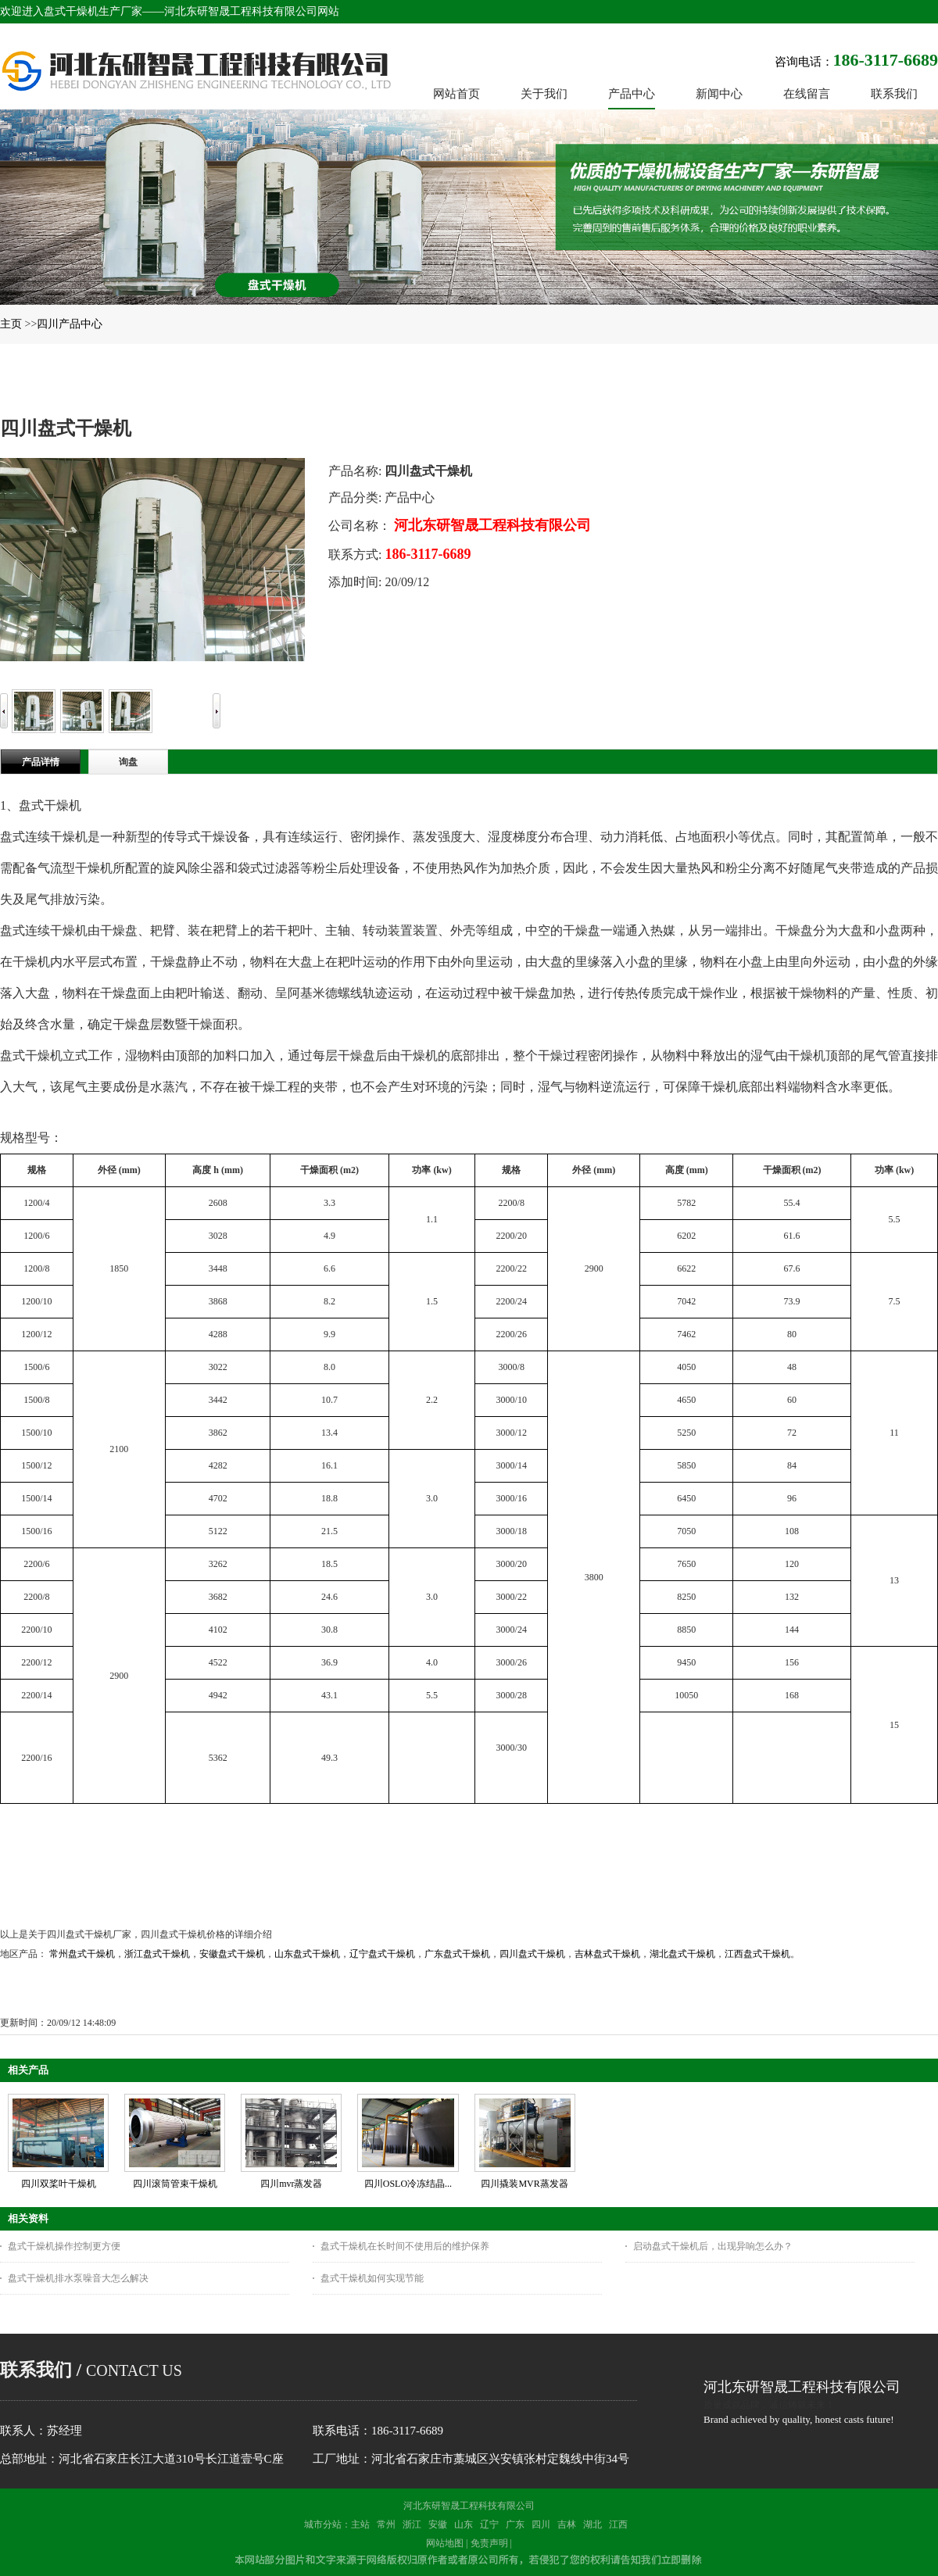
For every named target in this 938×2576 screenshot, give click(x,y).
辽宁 (489, 2524)
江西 (618, 2524)
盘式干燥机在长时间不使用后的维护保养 (404, 2246)
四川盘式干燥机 (532, 1953)
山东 (463, 2524)
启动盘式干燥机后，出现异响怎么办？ (713, 2246)
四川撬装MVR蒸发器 (524, 2183)
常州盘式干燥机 (82, 1953)
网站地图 (445, 2543)
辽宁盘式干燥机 (382, 1953)
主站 (360, 2524)
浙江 (412, 2524)
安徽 (437, 2524)
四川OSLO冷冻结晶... (408, 2183)
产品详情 (40, 762)
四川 (541, 2524)
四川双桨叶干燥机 (58, 2183)
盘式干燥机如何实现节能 (372, 2278)
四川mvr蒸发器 (291, 2183)
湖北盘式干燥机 (682, 1953)
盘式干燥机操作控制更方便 (64, 2246)
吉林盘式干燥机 (607, 1953)
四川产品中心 (69, 324)
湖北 (592, 2524)
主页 (11, 324)
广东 (515, 2524)
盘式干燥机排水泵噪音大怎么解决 (78, 2278)
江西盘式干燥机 (757, 1953)
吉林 (566, 2524)
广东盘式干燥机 (457, 1953)
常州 (386, 2524)
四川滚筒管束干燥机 (175, 2183)
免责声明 (489, 2543)
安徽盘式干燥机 (232, 1953)
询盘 (128, 762)
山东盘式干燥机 (307, 1953)
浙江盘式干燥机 (157, 1953)
